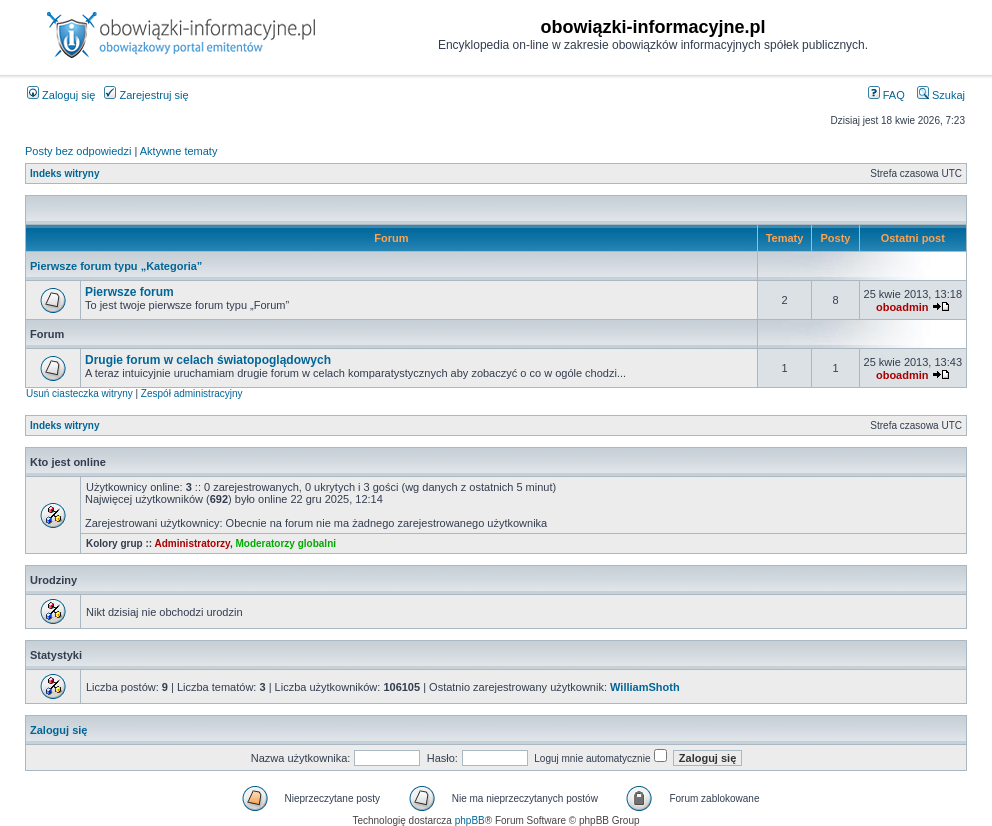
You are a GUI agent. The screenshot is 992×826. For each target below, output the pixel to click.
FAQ (886, 95)
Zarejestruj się (146, 95)
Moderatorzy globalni (285, 543)
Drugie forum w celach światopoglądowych (208, 360)
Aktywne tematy (179, 151)
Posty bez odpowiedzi (78, 151)
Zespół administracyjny (192, 393)
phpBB (470, 820)
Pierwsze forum (129, 292)
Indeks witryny (64, 173)
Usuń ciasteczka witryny (79, 393)
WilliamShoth (645, 687)
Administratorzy (192, 543)
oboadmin (902, 307)
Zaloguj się (61, 95)
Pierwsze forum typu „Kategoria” (116, 266)
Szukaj (941, 95)
